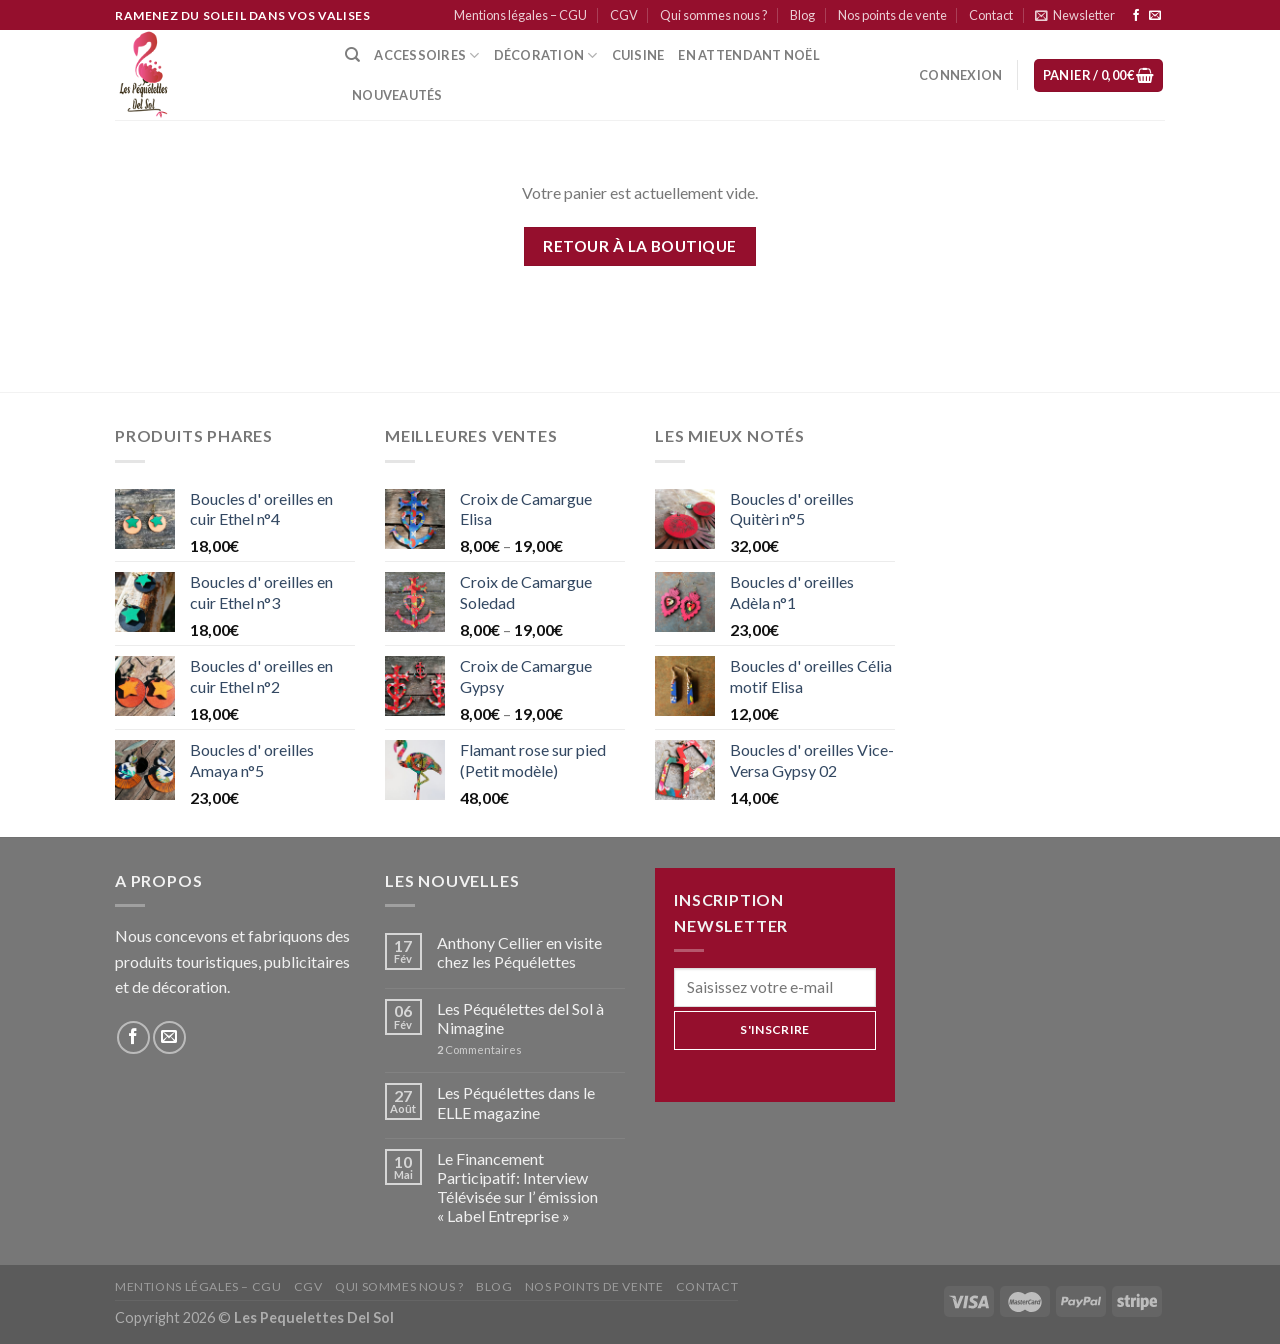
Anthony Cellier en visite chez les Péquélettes (519, 952)
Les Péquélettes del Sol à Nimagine (520, 1018)
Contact (991, 15)
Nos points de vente (892, 15)
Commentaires (479, 1049)
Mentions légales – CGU (520, 15)
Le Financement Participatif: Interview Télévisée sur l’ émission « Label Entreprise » (517, 1187)
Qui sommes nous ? (714, 15)
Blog (802, 15)
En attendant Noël (748, 55)
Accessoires (426, 55)
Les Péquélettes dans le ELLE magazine (516, 1102)
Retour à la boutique (639, 246)
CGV (624, 15)
